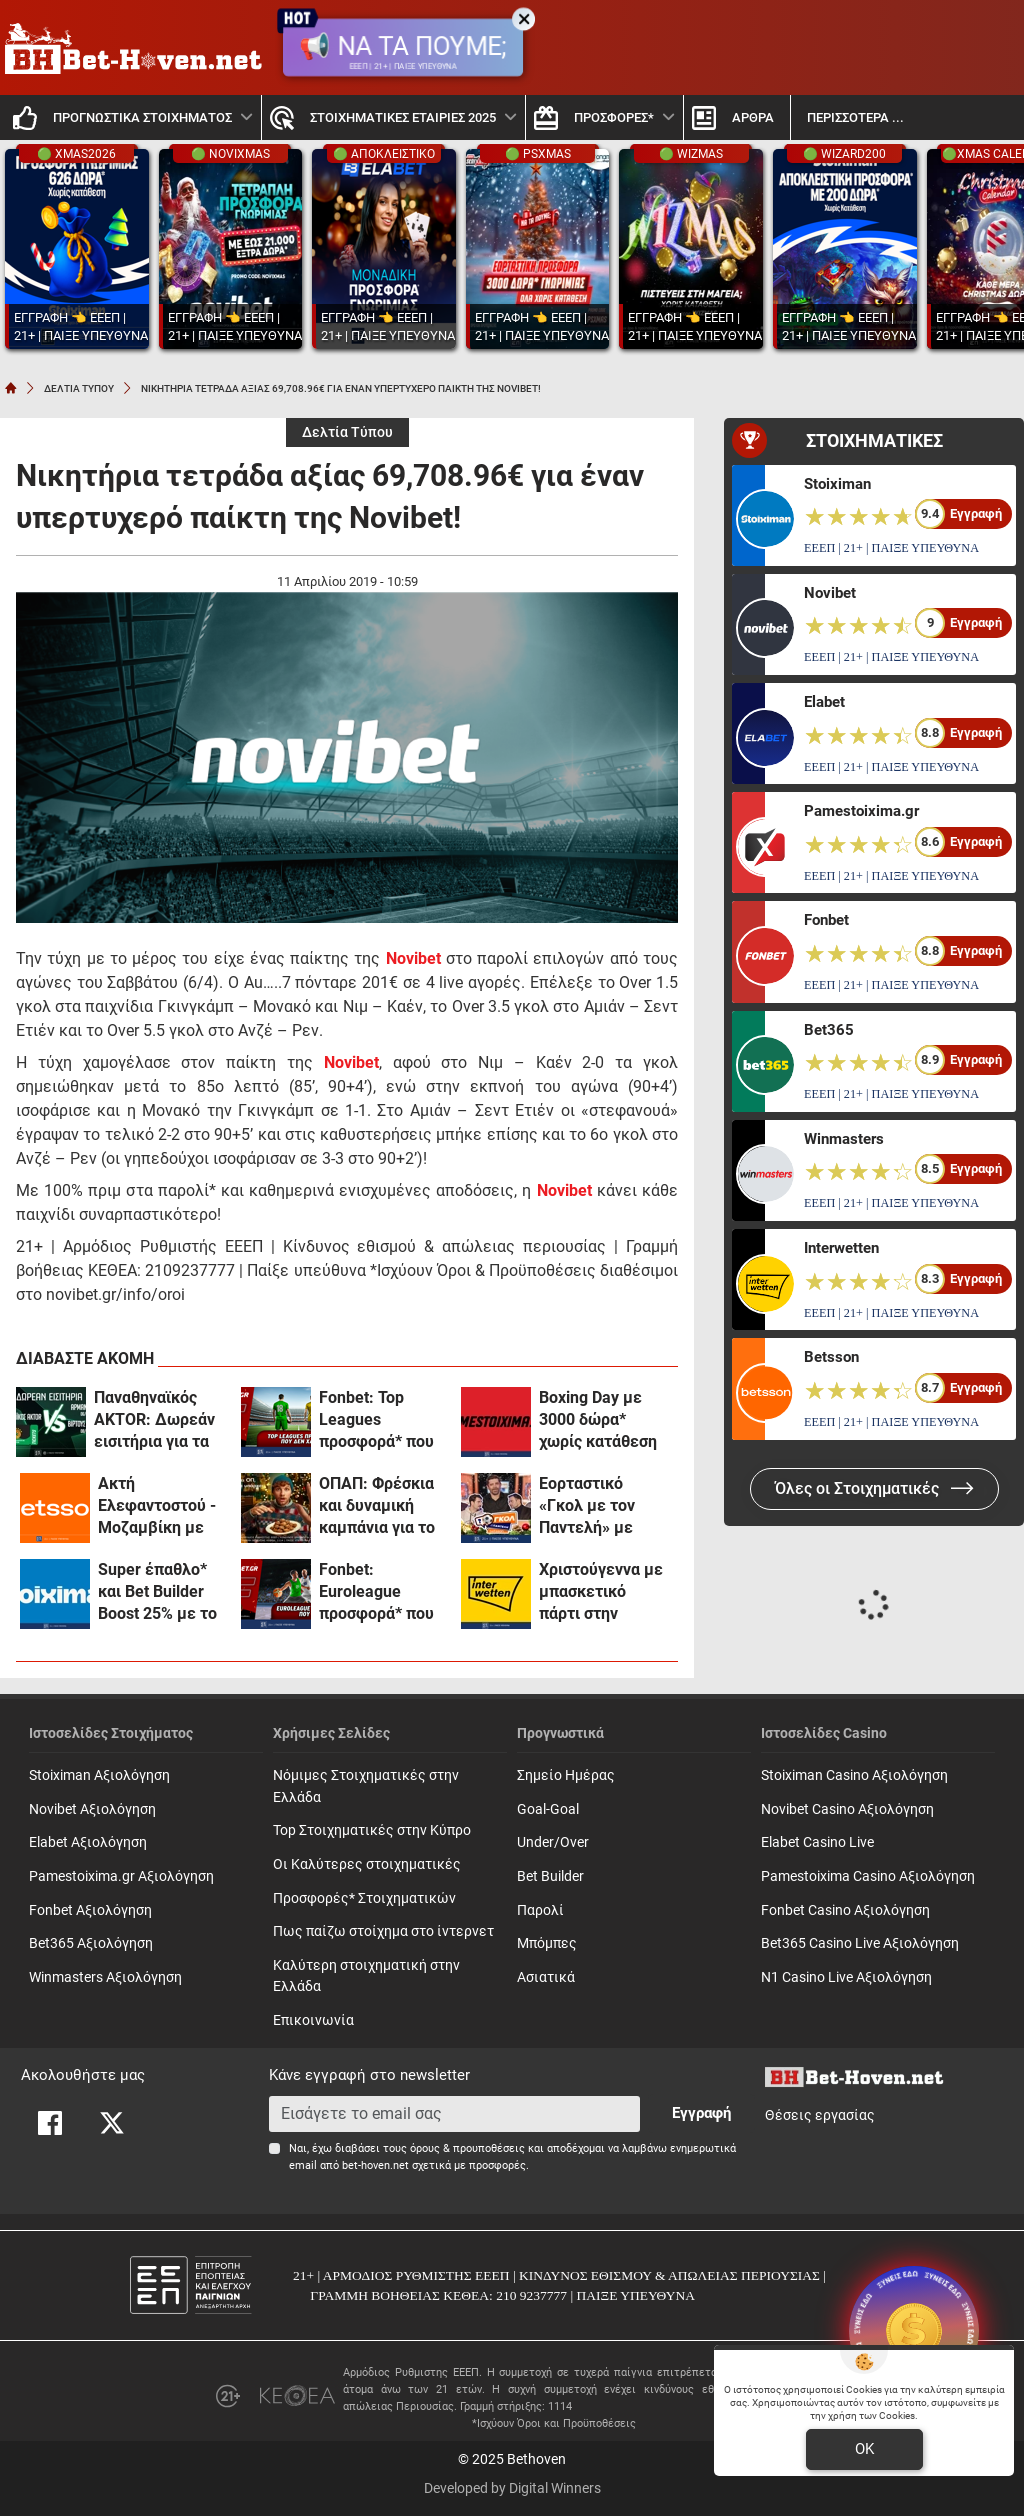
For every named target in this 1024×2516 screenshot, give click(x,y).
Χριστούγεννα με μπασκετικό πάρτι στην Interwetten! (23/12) (601, 1592)
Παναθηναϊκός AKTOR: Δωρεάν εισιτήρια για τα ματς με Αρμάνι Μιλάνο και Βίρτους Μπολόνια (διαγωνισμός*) (154, 1420)
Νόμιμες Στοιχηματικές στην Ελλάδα (366, 1786)
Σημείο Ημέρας (566, 1775)
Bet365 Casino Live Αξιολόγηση (860, 1943)
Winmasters (844, 1139)
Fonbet (826, 920)
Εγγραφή (701, 2113)
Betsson (831, 1357)
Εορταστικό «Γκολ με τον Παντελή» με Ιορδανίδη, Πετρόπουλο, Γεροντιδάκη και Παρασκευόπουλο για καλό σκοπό (603, 1506)
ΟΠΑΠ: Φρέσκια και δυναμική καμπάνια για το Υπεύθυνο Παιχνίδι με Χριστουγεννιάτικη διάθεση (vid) (383, 1506)
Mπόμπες (547, 1943)
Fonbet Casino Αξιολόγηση (845, 1910)
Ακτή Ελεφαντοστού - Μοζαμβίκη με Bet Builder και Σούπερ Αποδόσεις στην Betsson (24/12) (157, 1506)
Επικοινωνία (313, 2020)
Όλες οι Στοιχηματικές (874, 1488)
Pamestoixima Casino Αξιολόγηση (868, 1876)
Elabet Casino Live (817, 1842)
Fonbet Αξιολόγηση (90, 1910)
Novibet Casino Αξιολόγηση (847, 1809)
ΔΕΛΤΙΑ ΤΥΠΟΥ (79, 388)
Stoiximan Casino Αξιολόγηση (854, 1775)
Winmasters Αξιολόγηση (105, 1977)
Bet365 (829, 1030)
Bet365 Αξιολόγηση (91, 1943)
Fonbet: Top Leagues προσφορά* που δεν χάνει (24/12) (376, 1420)
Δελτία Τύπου (347, 432)
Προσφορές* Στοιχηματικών (364, 1898)
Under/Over (553, 1842)
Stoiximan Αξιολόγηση (99, 1775)
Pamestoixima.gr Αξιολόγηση (121, 1876)
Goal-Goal (548, 1809)
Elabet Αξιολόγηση (88, 1842)
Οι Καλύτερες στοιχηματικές (367, 1864)
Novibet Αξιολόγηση (92, 1809)
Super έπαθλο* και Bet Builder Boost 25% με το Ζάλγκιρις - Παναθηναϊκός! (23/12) (157, 1592)
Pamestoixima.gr (861, 811)
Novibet (830, 593)
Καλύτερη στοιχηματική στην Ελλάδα (366, 1976)
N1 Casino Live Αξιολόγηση (846, 1977)
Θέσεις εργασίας (820, 2115)
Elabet (824, 702)
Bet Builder (550, 1876)
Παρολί (540, 1910)
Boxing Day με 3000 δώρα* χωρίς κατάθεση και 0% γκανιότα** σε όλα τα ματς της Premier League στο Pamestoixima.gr (600, 1420)
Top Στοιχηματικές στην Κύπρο (372, 1830)
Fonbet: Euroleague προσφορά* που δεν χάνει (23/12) (382, 1592)
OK (864, 2449)
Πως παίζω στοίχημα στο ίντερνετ (383, 1931)
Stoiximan (837, 484)
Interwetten (841, 1248)
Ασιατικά (546, 1977)
